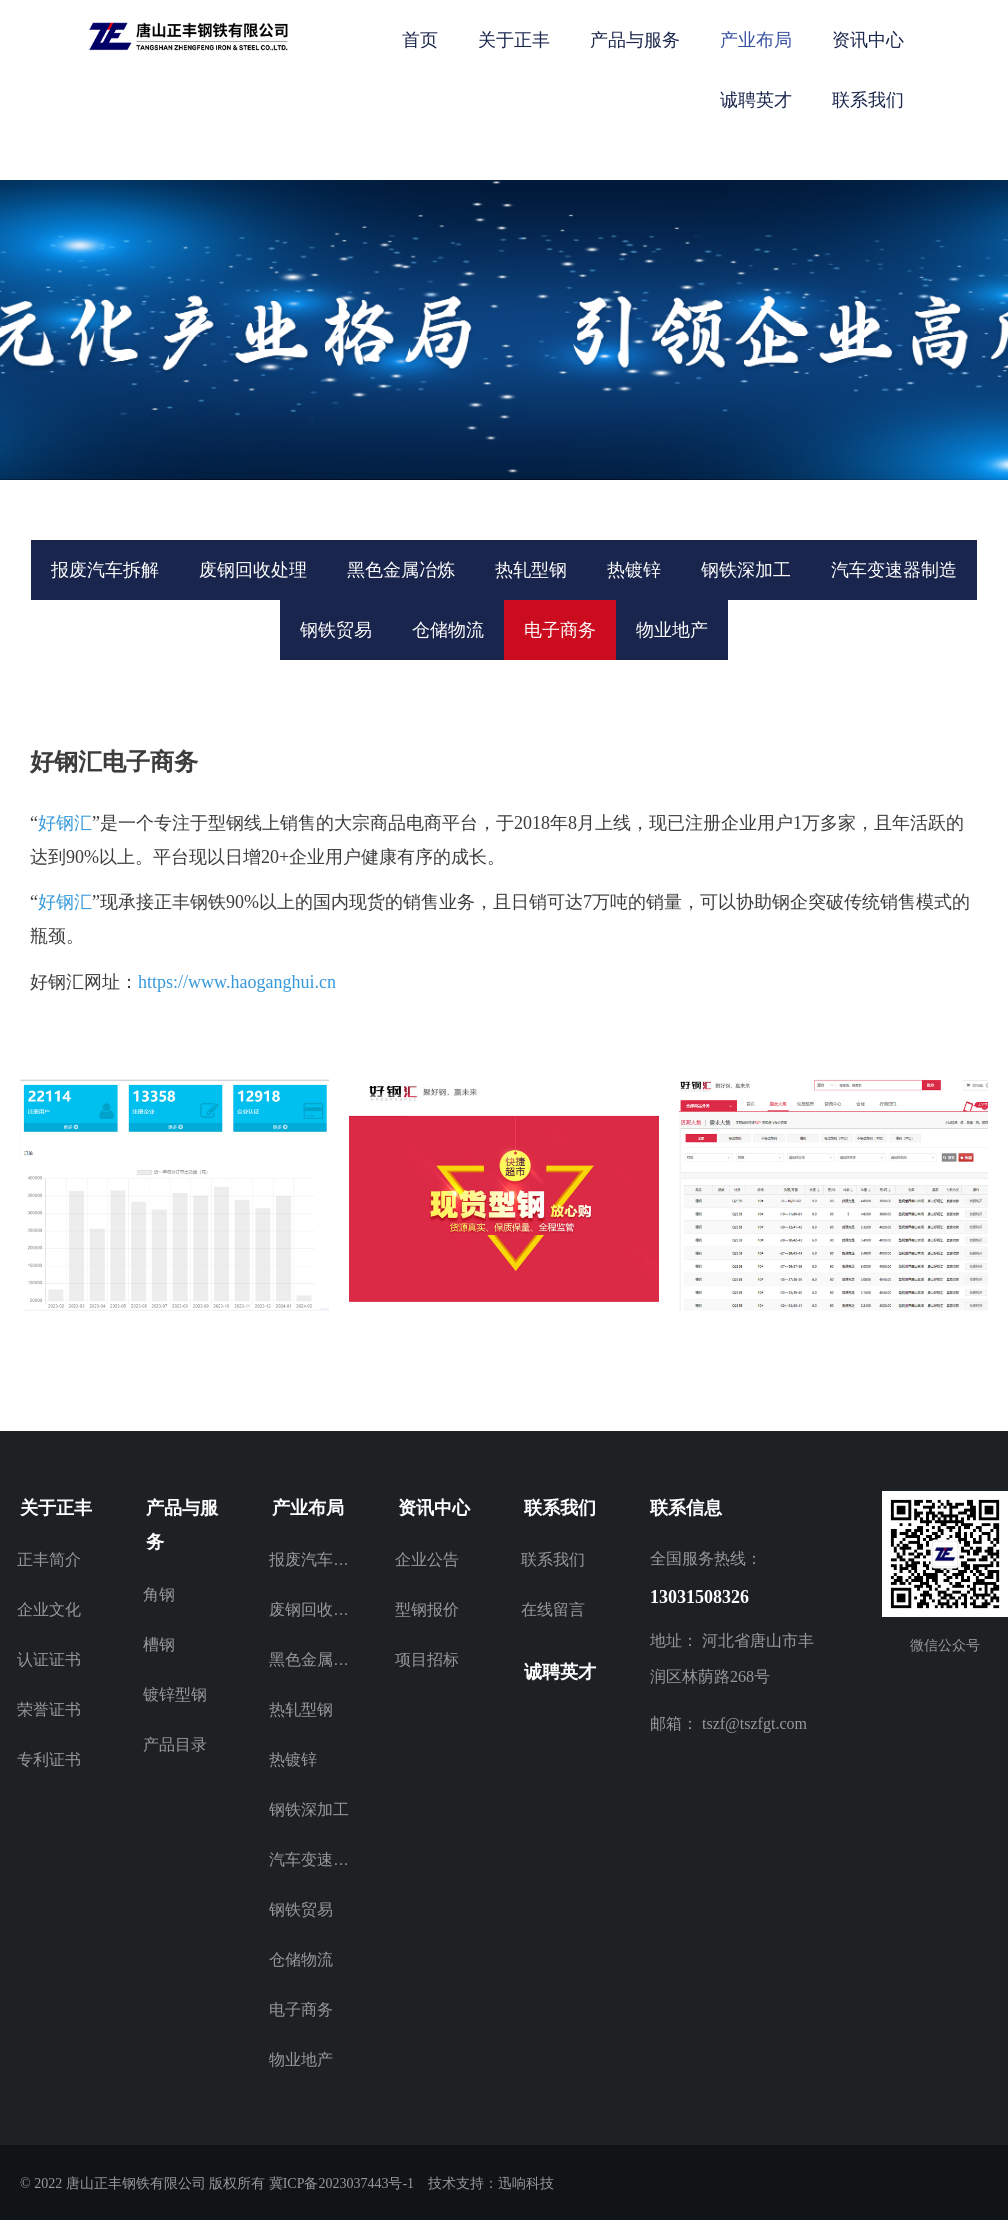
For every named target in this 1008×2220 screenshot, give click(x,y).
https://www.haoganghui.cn (237, 982)
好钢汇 (65, 823)
